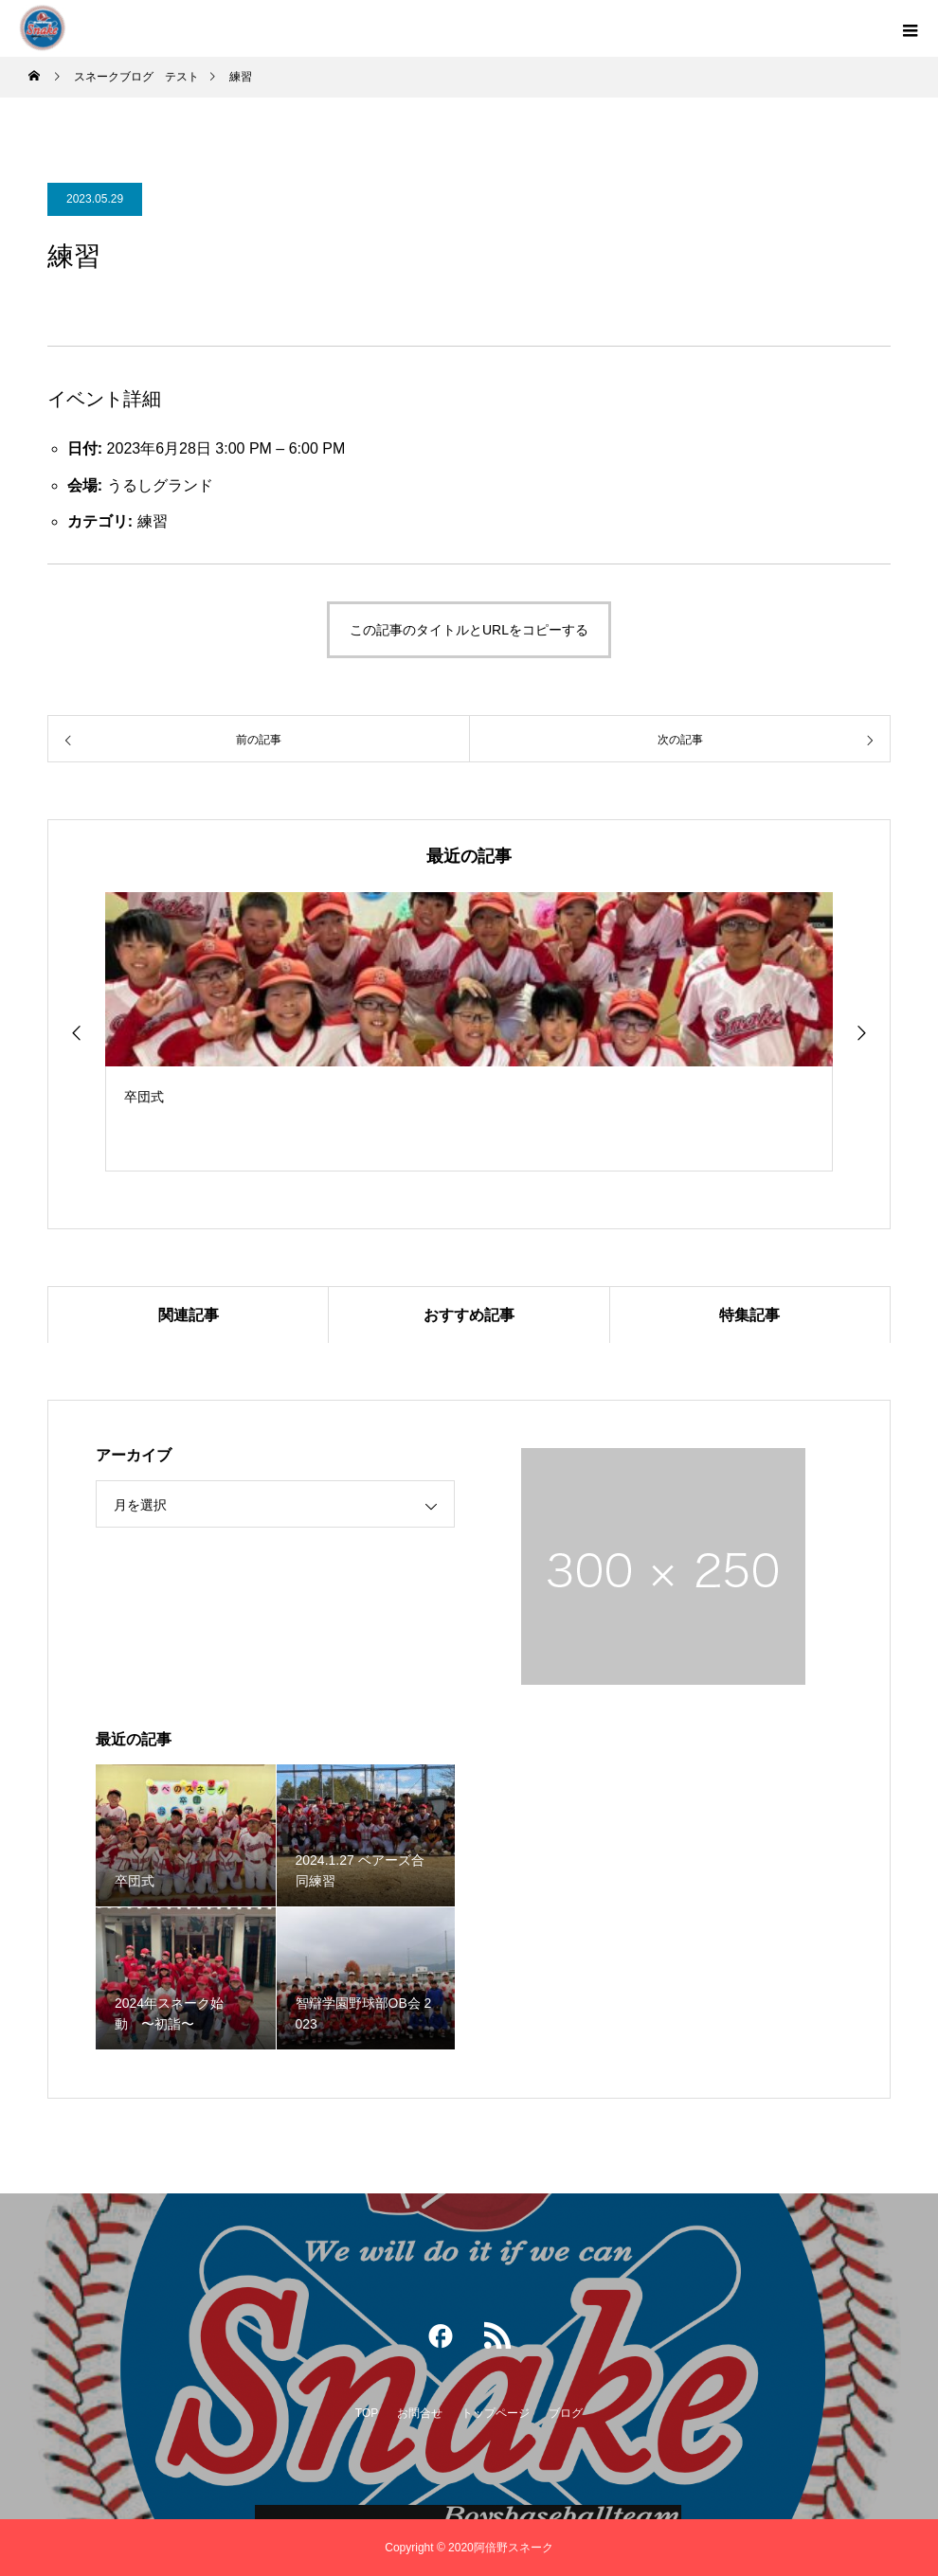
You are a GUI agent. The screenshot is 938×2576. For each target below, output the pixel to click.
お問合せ (419, 2413)
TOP (366, 2413)
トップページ (495, 2413)
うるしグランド (160, 485)
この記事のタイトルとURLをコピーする (469, 629)
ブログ (566, 2413)
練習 (152, 521)
